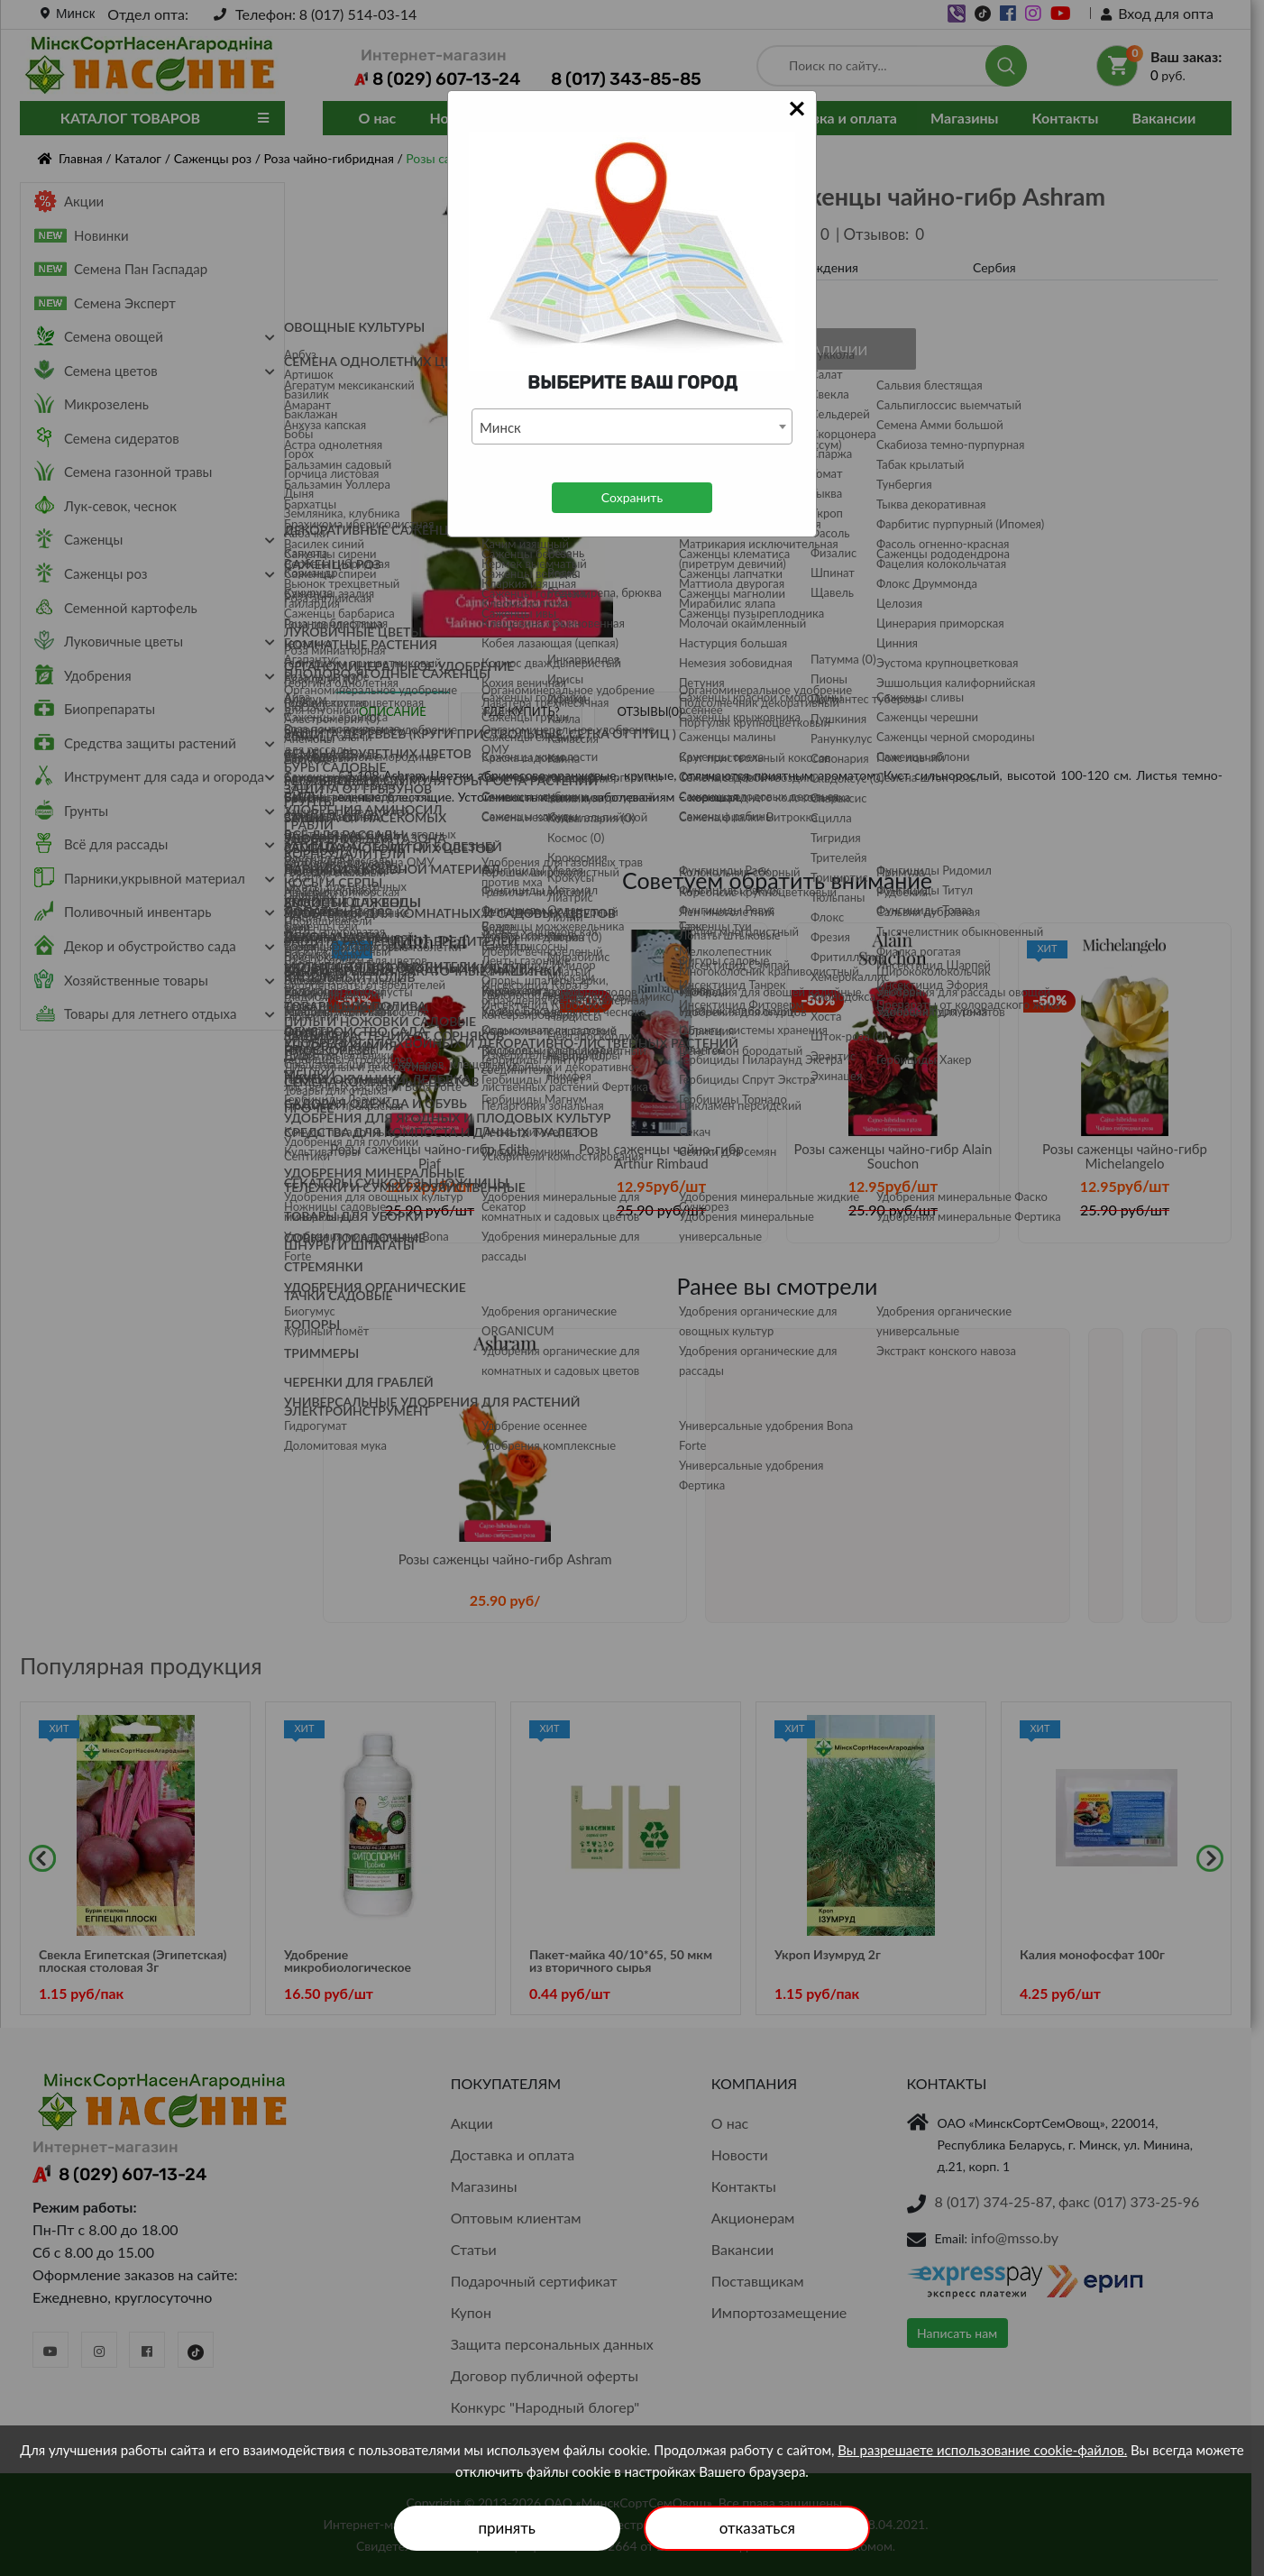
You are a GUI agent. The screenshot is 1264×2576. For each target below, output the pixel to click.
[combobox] (632, 426)
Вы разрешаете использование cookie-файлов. (982, 2450)
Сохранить (632, 497)
